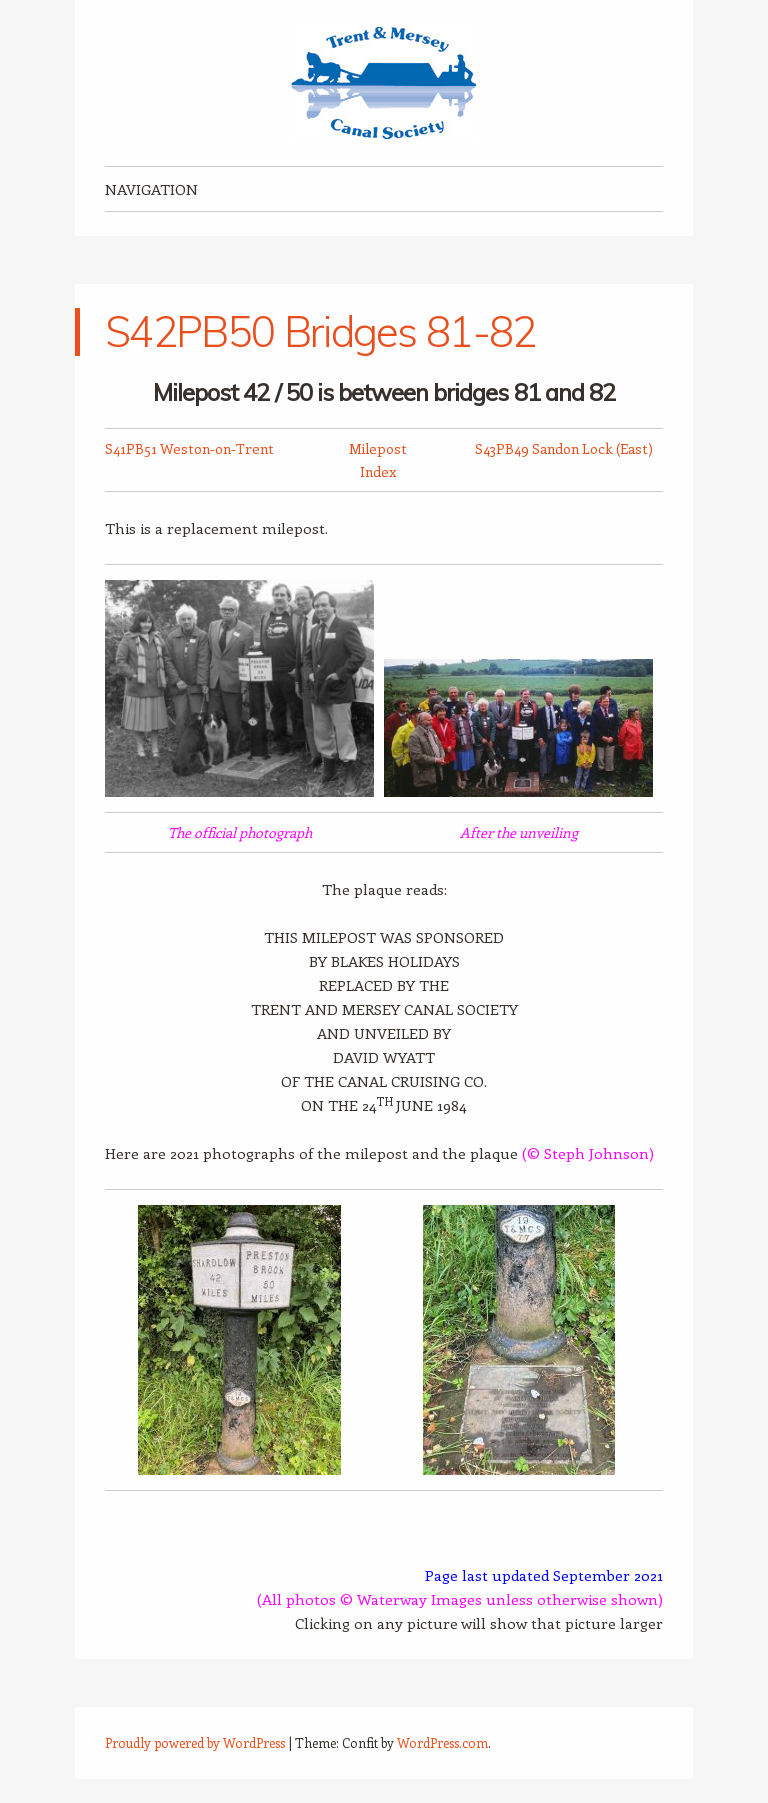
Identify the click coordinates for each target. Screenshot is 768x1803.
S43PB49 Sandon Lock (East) (564, 448)
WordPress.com (442, 1742)
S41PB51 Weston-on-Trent (189, 448)
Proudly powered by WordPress (195, 1742)
